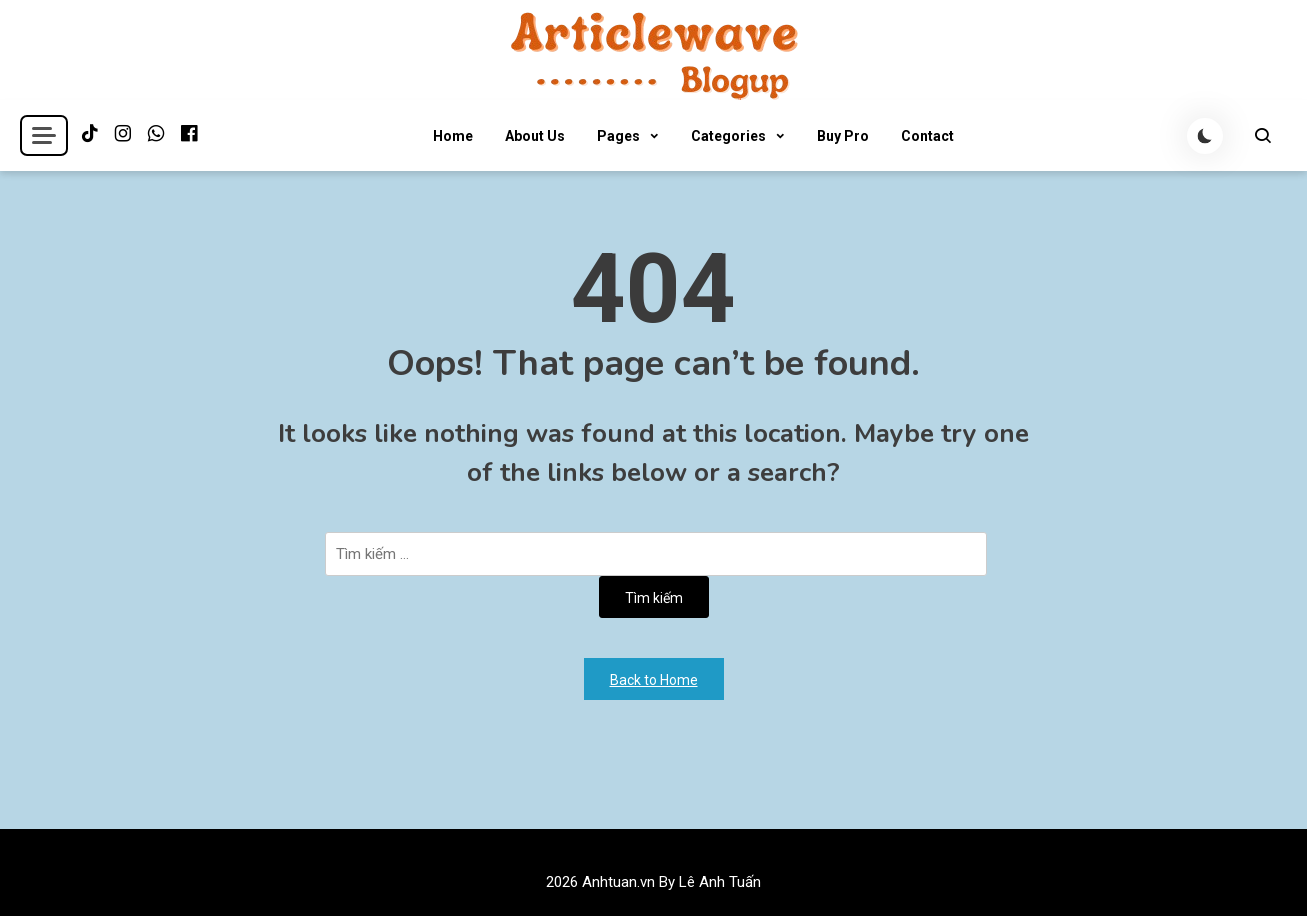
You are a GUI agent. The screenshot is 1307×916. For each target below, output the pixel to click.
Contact (927, 136)
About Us (535, 136)
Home (453, 136)
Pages (618, 136)
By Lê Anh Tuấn (710, 882)
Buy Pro (843, 136)
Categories (728, 136)
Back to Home (654, 680)
